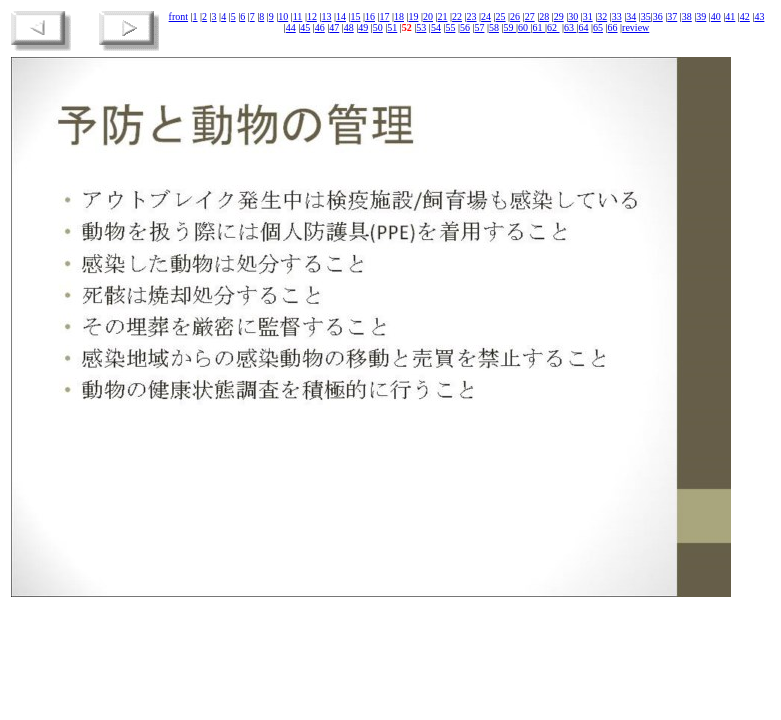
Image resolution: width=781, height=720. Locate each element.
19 (414, 16)
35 (646, 16)
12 (312, 16)
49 (363, 27)
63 (570, 27)
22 (457, 16)
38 (687, 16)
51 (392, 27)
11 (298, 16)
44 (291, 27)
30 (573, 16)
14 (341, 16)
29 (559, 16)
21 (443, 16)
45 (305, 27)
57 (479, 27)
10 (283, 16)
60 (524, 27)
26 (515, 16)
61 (538, 27)
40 (716, 16)
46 (320, 27)
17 (384, 16)
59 (509, 27)
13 (326, 16)
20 (428, 16)
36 (658, 16)
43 (759, 16)
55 (450, 27)
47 (334, 27)
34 (631, 16)
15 (355, 16)
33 (617, 16)
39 (701, 16)
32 (602, 16)
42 (745, 16)
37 (672, 16)
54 (436, 27)
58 (494, 27)
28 (544, 16)
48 (349, 27)
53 (421, 27)
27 (530, 16)
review (635, 27)
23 (472, 16)
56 (465, 27)
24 (486, 16)
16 (370, 16)
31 (588, 16)
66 (613, 27)
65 (598, 27)
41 (730, 16)
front (178, 16)
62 (553, 27)
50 (378, 27)
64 (584, 27)
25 (501, 16)
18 (399, 16)
